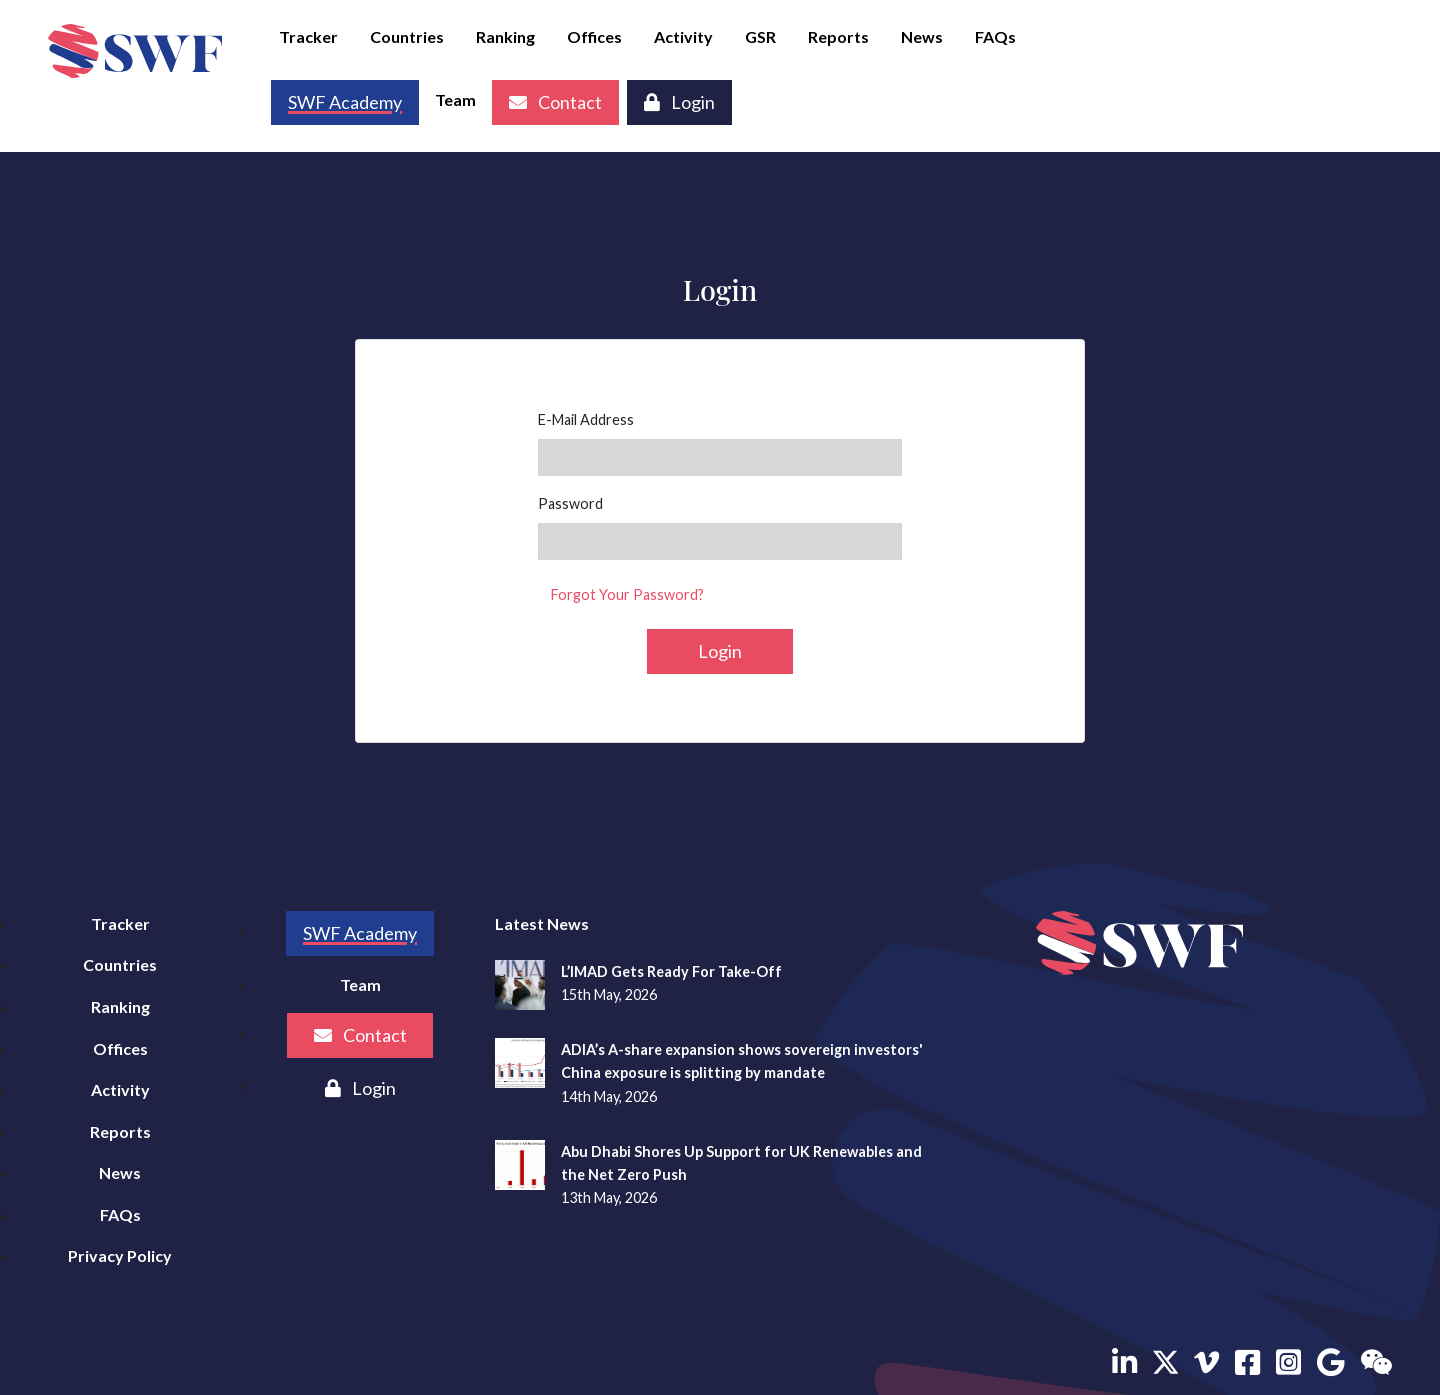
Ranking (505, 36)
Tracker (308, 36)
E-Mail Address (586, 419)
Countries (407, 36)
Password (570, 503)
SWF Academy (360, 933)
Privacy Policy (120, 1255)
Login (679, 102)
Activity (683, 36)
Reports (838, 36)
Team (455, 99)
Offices (594, 36)
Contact (555, 102)
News (922, 36)
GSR (760, 36)
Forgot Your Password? (627, 594)
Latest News (542, 923)
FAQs (995, 36)
